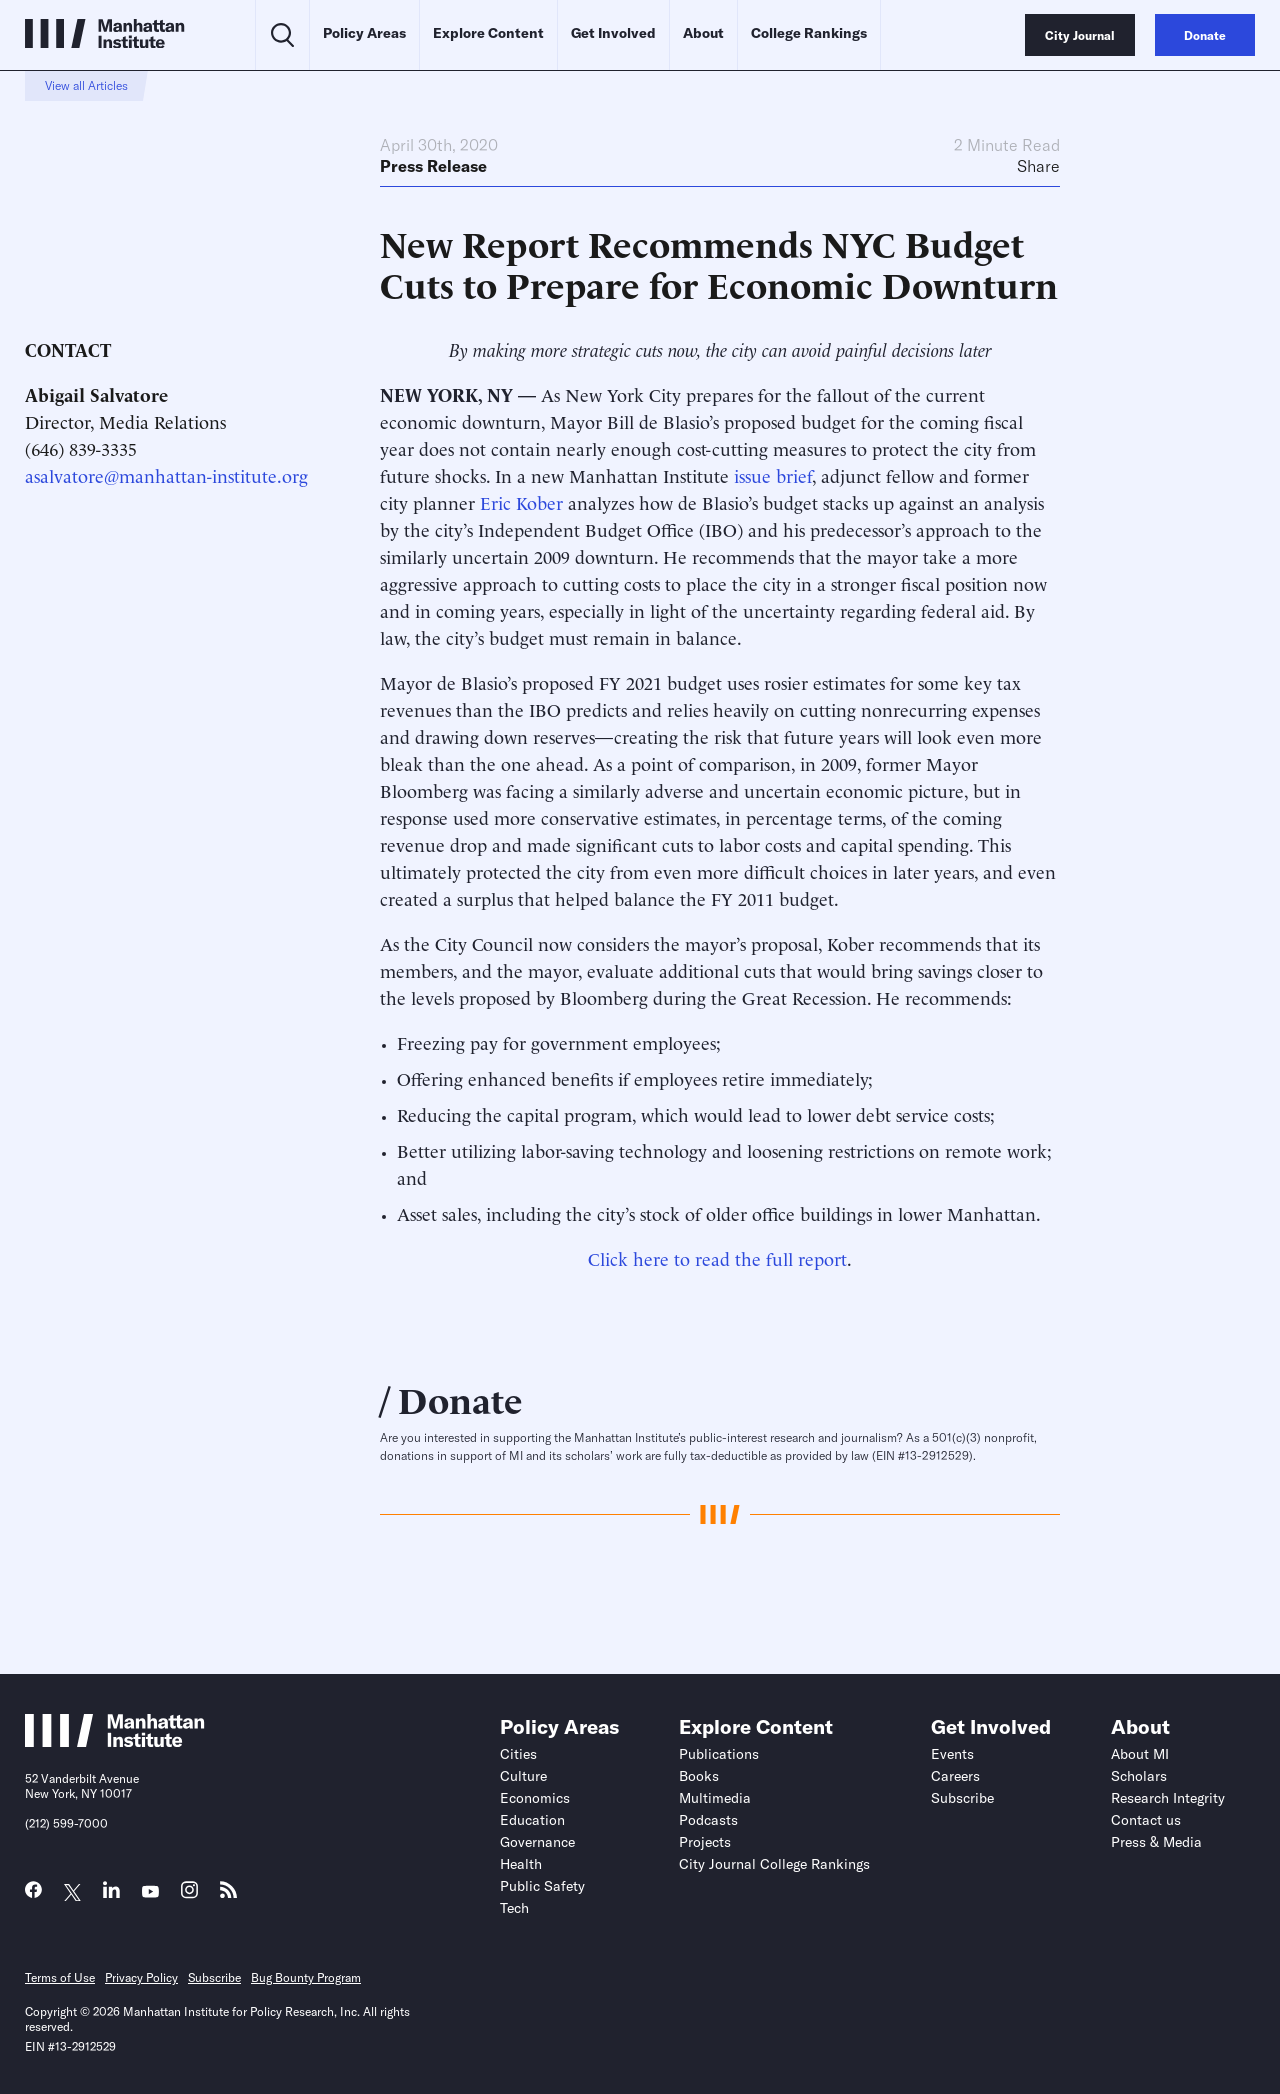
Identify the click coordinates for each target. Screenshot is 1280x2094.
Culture (523, 1776)
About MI (1140, 1754)
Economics (535, 1798)
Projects (705, 1842)
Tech (514, 1908)
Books (699, 1776)
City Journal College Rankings (774, 1864)
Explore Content (488, 33)
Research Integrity (1168, 1798)
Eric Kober (521, 501)
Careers (955, 1776)
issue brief (773, 474)
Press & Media (1156, 1842)
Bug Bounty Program (306, 1977)
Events (952, 1754)
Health (521, 1864)
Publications (719, 1754)
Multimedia (715, 1798)
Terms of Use (60, 1977)
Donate (460, 1398)
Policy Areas (364, 33)
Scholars (1139, 1776)
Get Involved (613, 33)
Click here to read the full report (717, 1257)
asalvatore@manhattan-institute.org (166, 474)
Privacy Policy (141, 1977)
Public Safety (542, 1886)
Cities (518, 1754)
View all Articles (86, 85)
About (703, 33)
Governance (537, 1842)
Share (1038, 166)
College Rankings (809, 33)
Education (532, 1820)
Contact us (1146, 1820)
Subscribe (962, 1798)
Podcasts (708, 1820)
